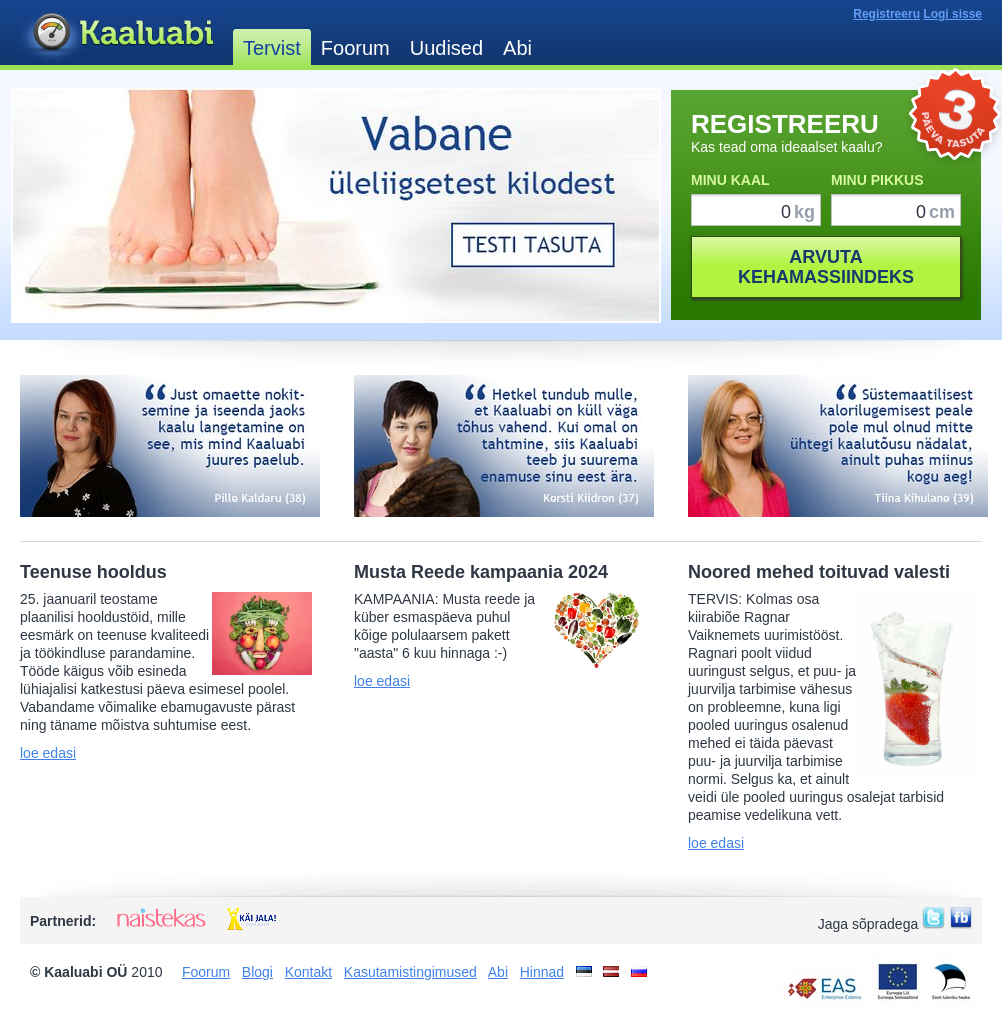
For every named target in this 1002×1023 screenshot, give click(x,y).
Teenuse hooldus (93, 572)
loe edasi (48, 753)
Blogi (257, 972)
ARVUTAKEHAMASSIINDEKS (826, 267)
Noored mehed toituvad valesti (819, 572)
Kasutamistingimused (410, 972)
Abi (517, 48)
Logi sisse (952, 14)
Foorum (355, 48)
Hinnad (542, 972)
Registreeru (886, 14)
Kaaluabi (121, 33)
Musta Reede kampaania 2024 (481, 572)
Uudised (446, 48)
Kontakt (308, 972)
